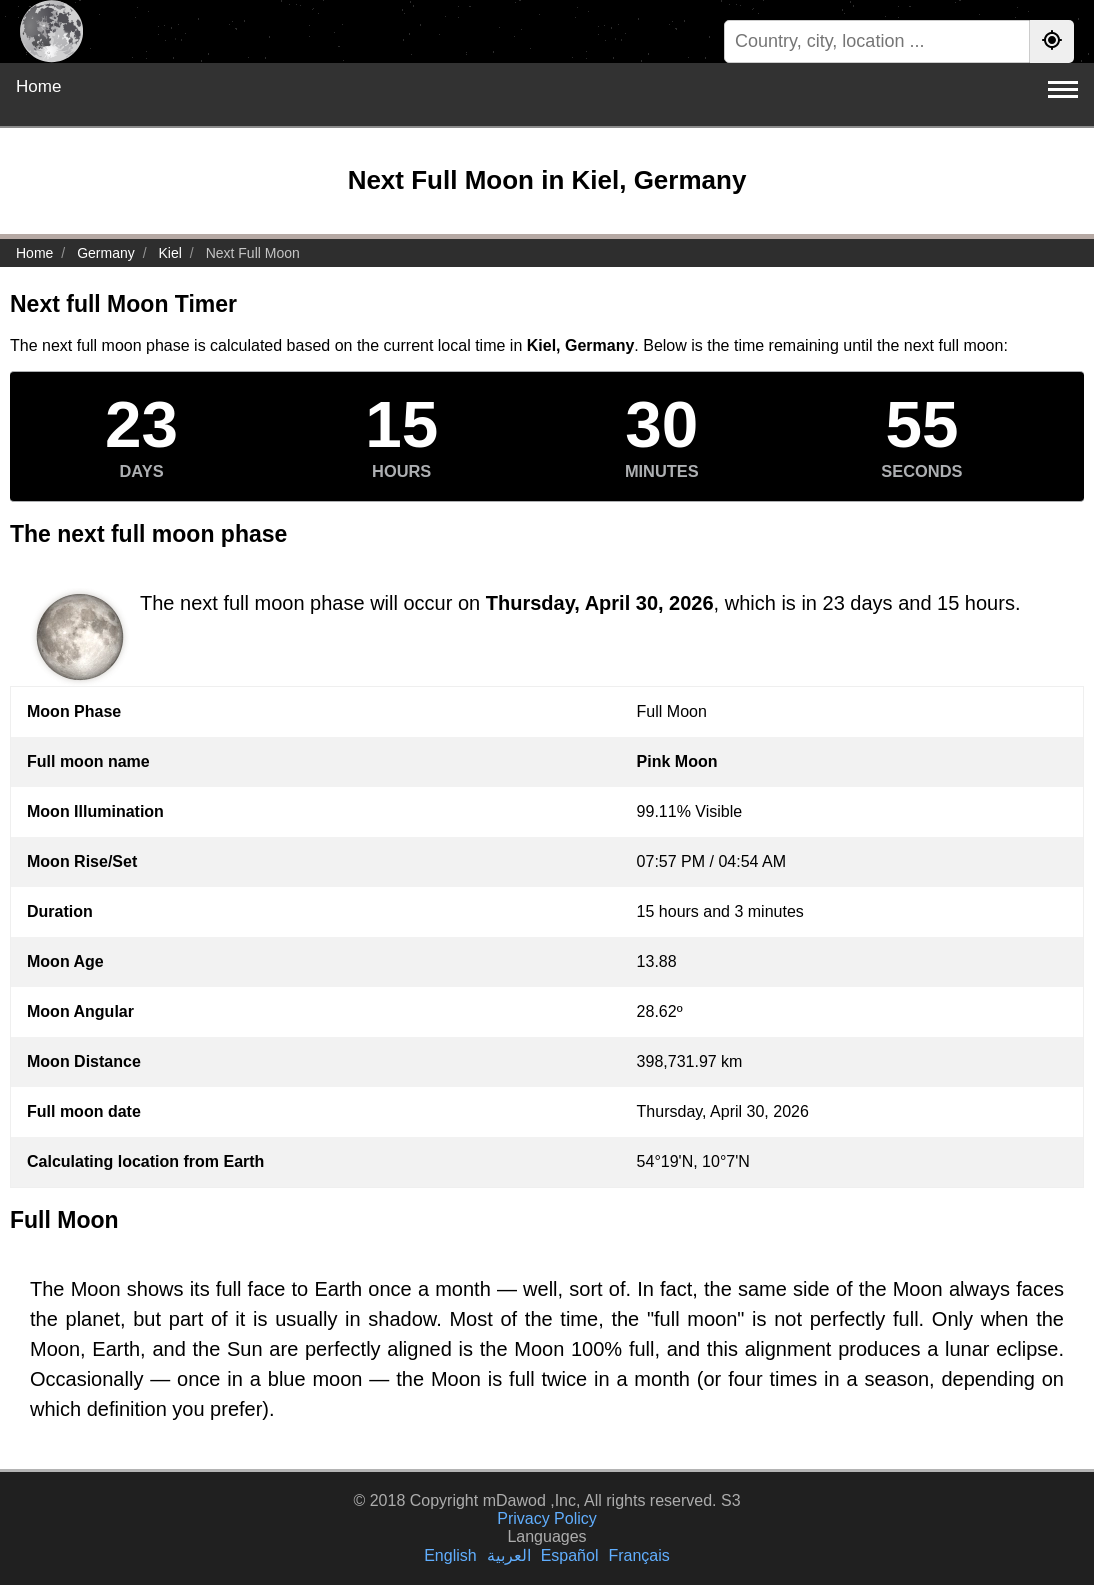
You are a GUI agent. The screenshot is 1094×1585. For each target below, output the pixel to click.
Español (570, 1555)
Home (38, 86)
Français (638, 1555)
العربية (509, 1555)
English (450, 1555)
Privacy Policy (547, 1518)
